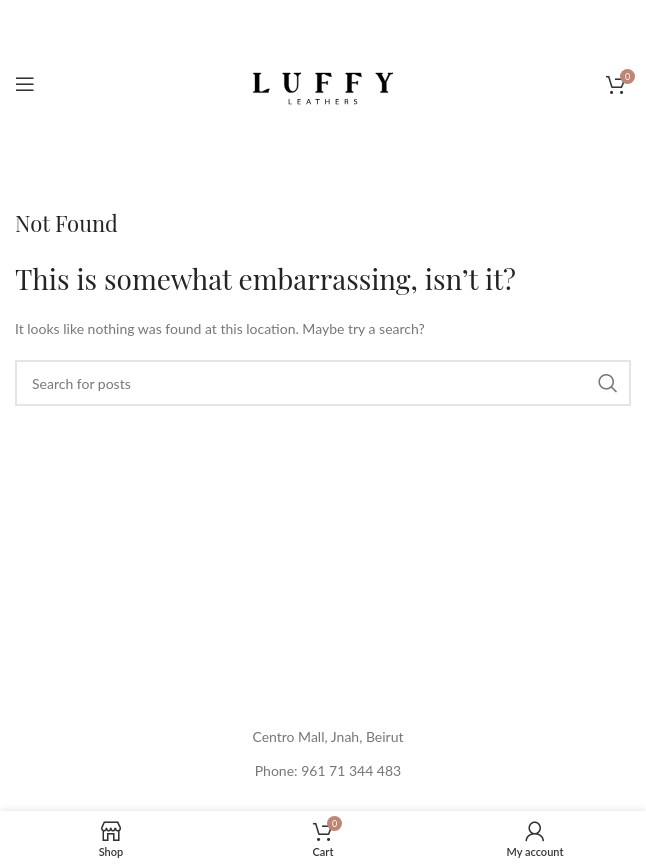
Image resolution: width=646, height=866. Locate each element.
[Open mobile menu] (25, 84)
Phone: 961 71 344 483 (328, 770)
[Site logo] (323, 82)
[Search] (323, 383)
